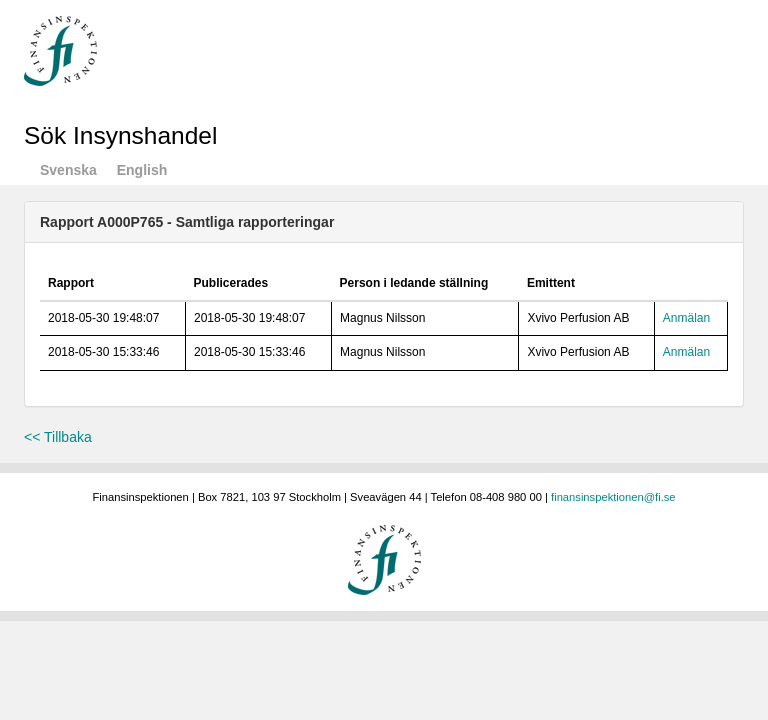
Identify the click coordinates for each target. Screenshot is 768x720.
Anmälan (686, 318)
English (142, 170)
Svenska (68, 170)
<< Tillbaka (58, 437)
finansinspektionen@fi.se (613, 497)
